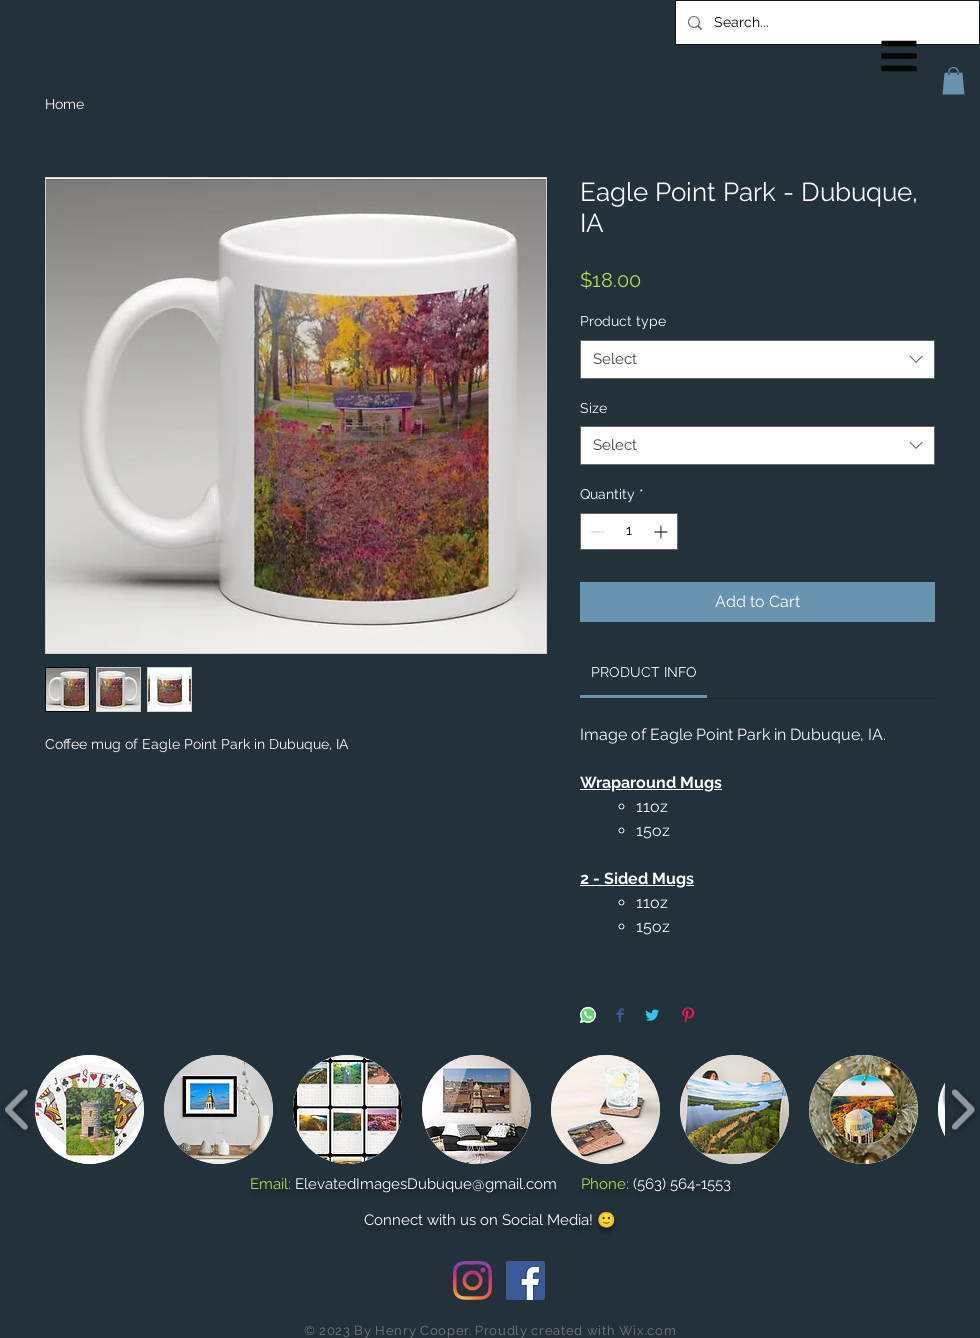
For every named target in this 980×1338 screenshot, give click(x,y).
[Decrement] (595, 531)
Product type (623, 321)
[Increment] (662, 531)
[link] (644, 672)
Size (593, 408)
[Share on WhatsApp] (588, 1016)
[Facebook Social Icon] (525, 1280)
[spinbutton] (629, 531)
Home (64, 104)
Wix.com (648, 1330)
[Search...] (825, 22)
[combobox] (757, 359)
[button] (899, 56)
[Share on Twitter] (652, 1016)
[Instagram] (472, 1280)
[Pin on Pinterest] (688, 1016)
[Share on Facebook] (620, 1016)
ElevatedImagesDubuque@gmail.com (426, 1184)
